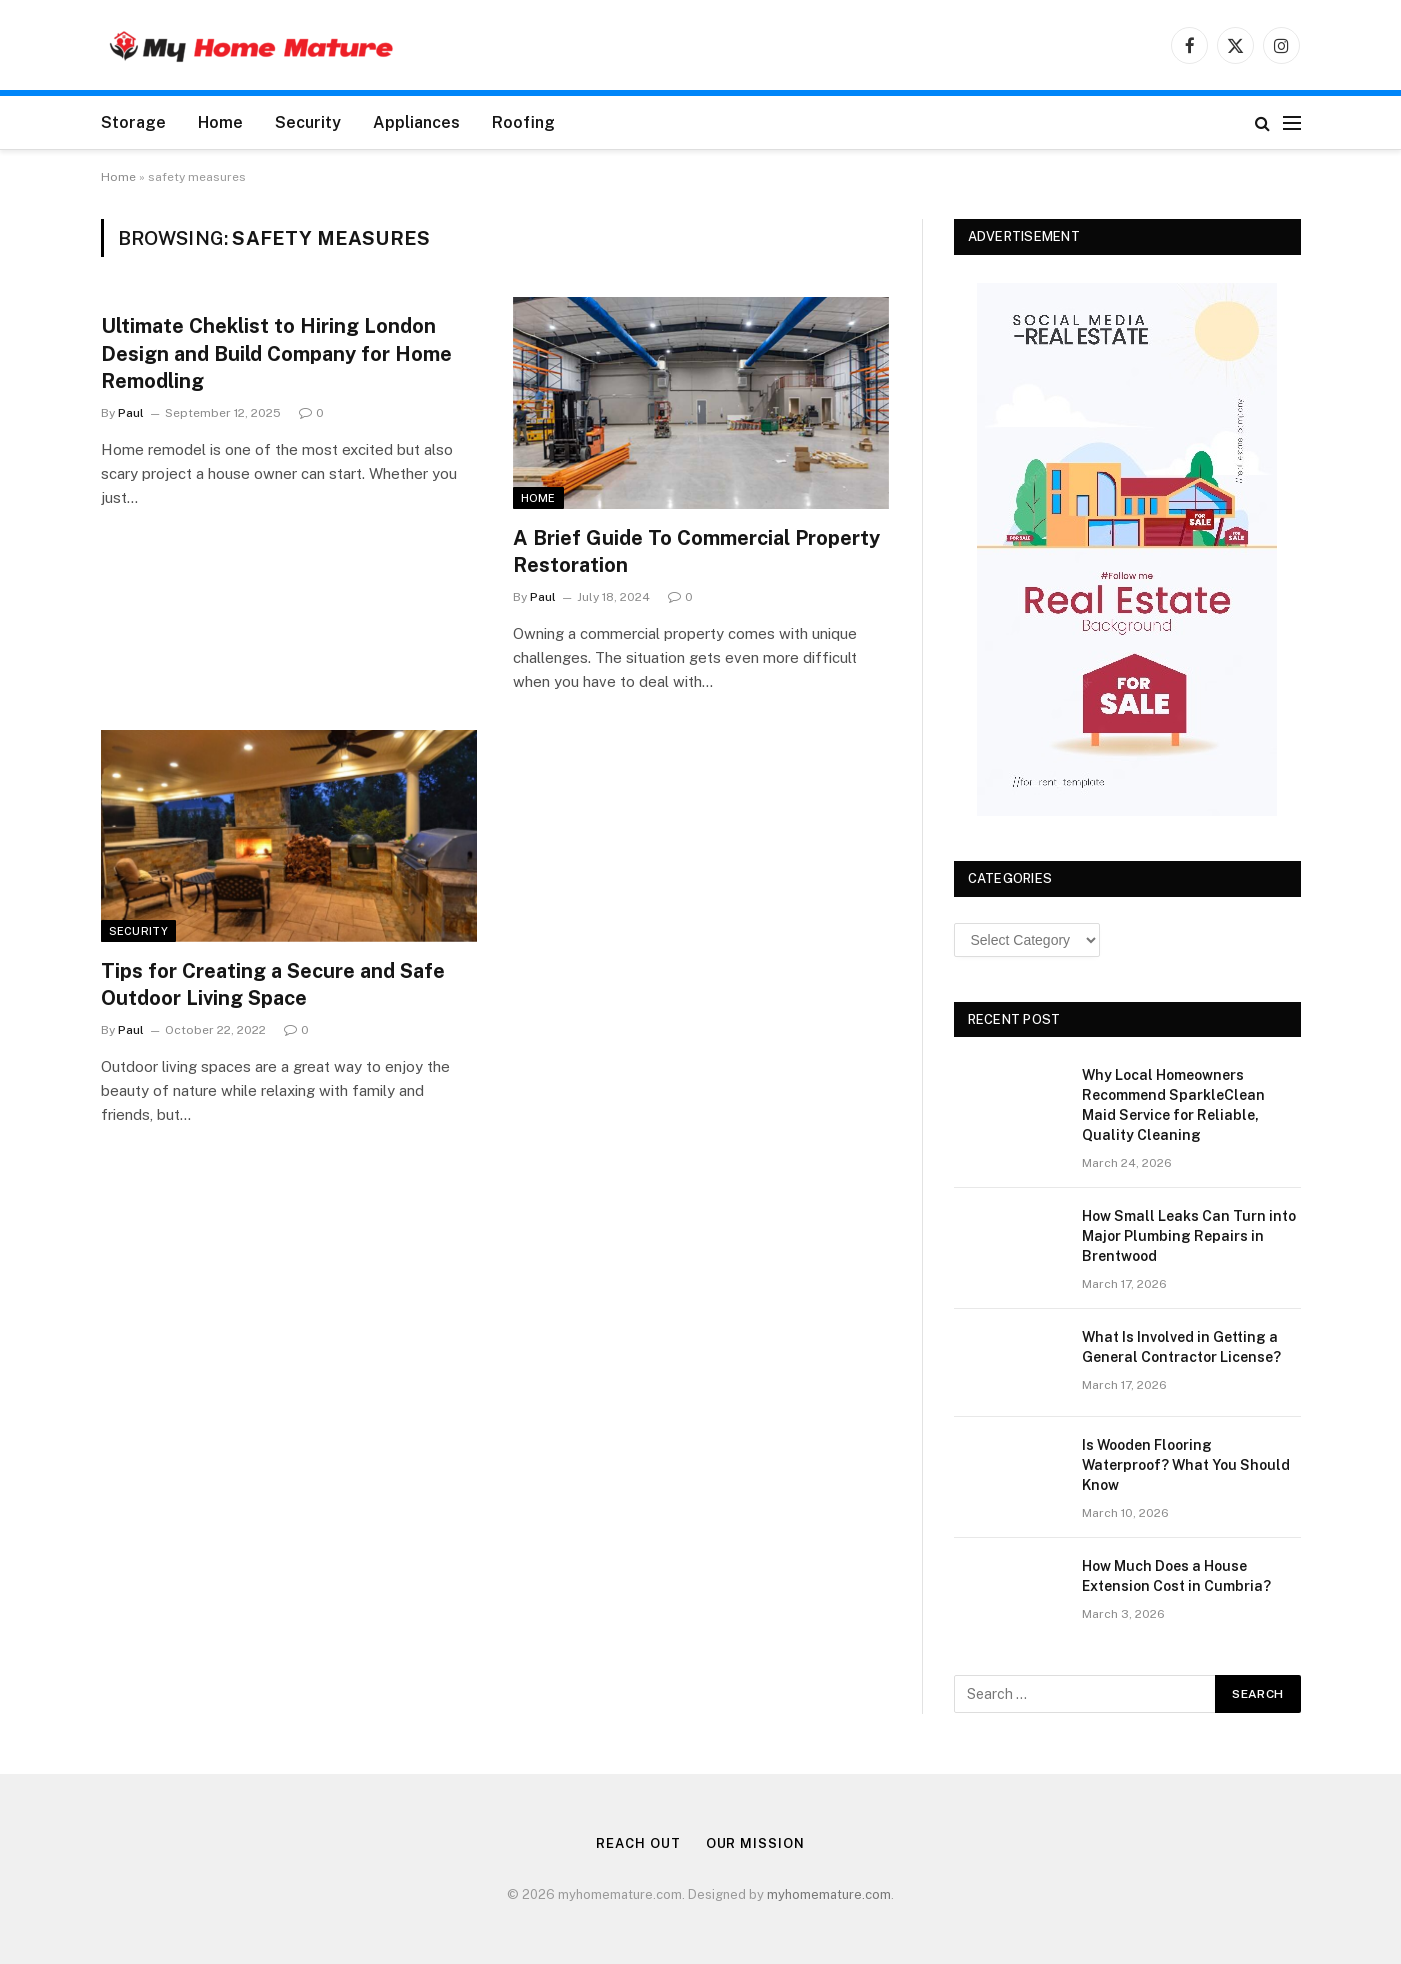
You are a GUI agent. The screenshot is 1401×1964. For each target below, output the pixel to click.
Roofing (523, 122)
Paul (131, 413)
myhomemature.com (829, 1894)
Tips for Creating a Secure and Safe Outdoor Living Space (273, 984)
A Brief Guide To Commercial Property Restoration (696, 551)
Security (308, 122)
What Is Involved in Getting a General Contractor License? (1181, 1347)
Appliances (416, 122)
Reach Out (638, 1843)
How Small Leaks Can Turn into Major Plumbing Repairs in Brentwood (1189, 1236)
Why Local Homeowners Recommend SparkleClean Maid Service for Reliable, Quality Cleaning (1173, 1105)
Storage (133, 122)
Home (220, 122)
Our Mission (755, 1843)
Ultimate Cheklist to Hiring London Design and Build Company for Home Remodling (276, 353)
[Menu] (1292, 122)
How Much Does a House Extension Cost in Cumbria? (1176, 1576)
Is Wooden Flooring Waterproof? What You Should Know (1186, 1465)
